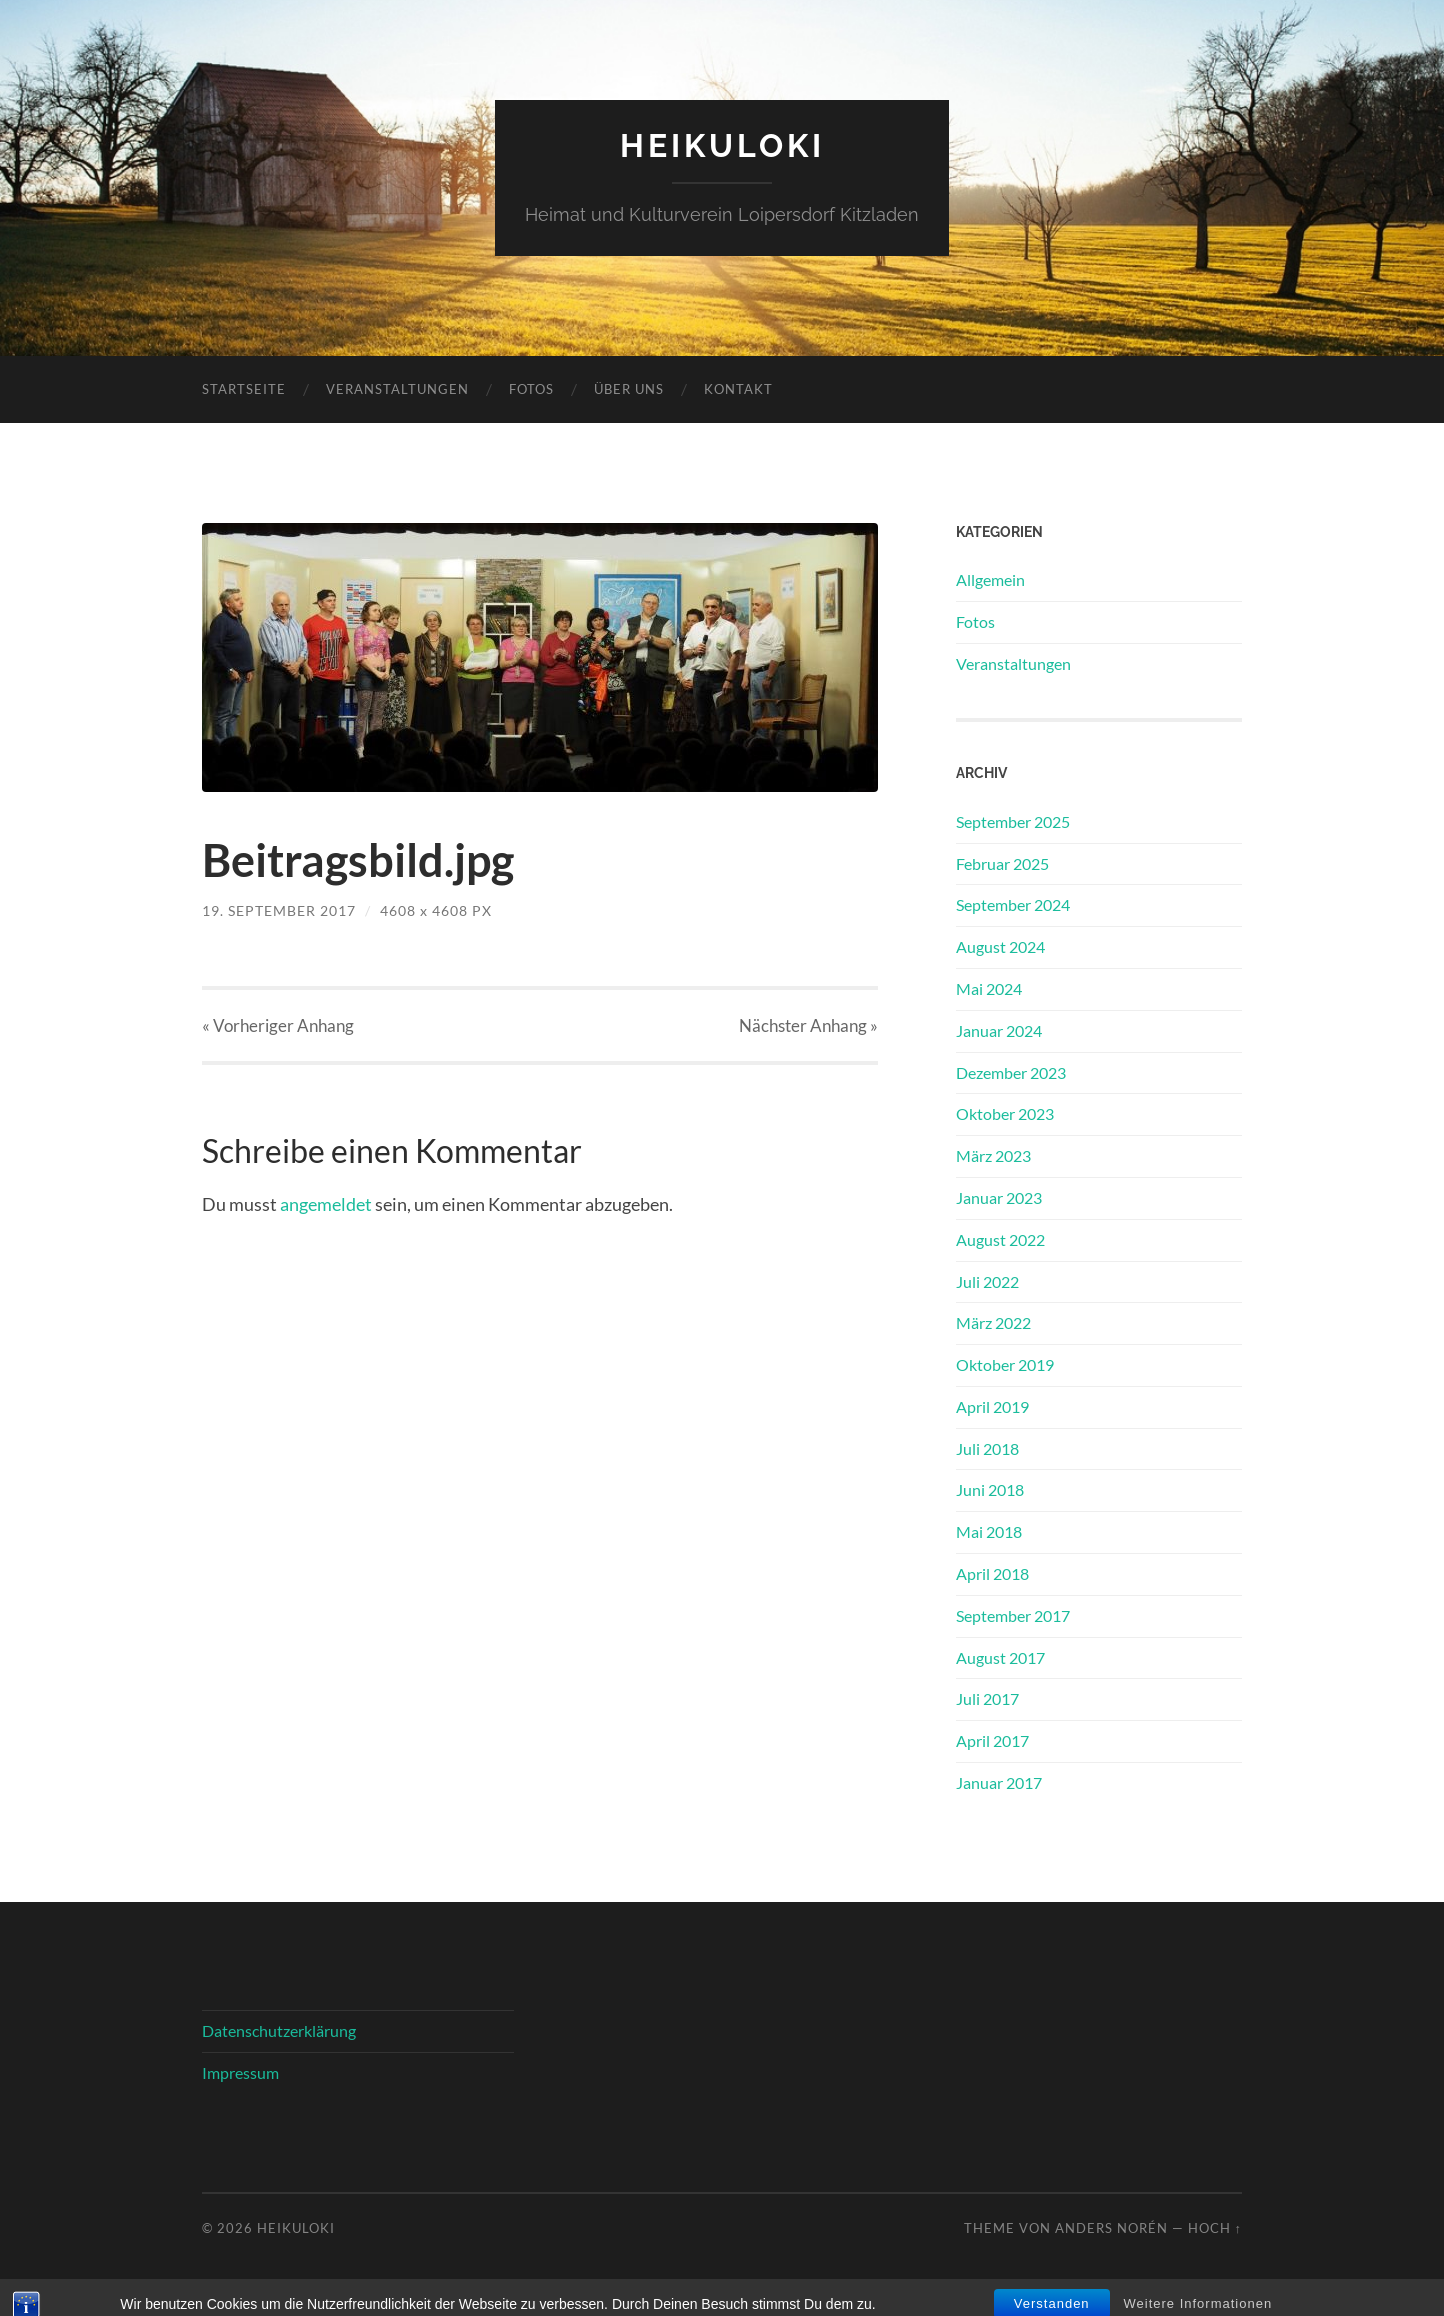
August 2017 (1000, 1657)
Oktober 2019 (1005, 1364)
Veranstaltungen (397, 389)
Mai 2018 (989, 1531)
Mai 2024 (989, 988)
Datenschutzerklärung (279, 2030)
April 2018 (992, 1573)
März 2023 (993, 1155)
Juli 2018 (987, 1448)
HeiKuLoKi (722, 145)
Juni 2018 (990, 1489)
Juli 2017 (987, 1698)
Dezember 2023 (1011, 1072)
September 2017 (1013, 1615)
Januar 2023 (999, 1197)
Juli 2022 (987, 1281)
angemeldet (326, 1204)
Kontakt (738, 389)
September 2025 (1013, 821)
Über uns (629, 389)
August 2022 (1000, 1239)
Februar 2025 (1002, 863)
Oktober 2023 (1005, 1113)
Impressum (240, 2072)
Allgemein (990, 579)
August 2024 (1000, 946)
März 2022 (993, 1322)
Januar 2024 (999, 1030)
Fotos (531, 389)
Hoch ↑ (1215, 2228)
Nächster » (808, 1025)
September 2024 (1013, 904)
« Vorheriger (278, 1025)
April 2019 (992, 1406)
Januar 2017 (999, 1782)
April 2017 (992, 1740)
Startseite (244, 389)
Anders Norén (1111, 2228)
